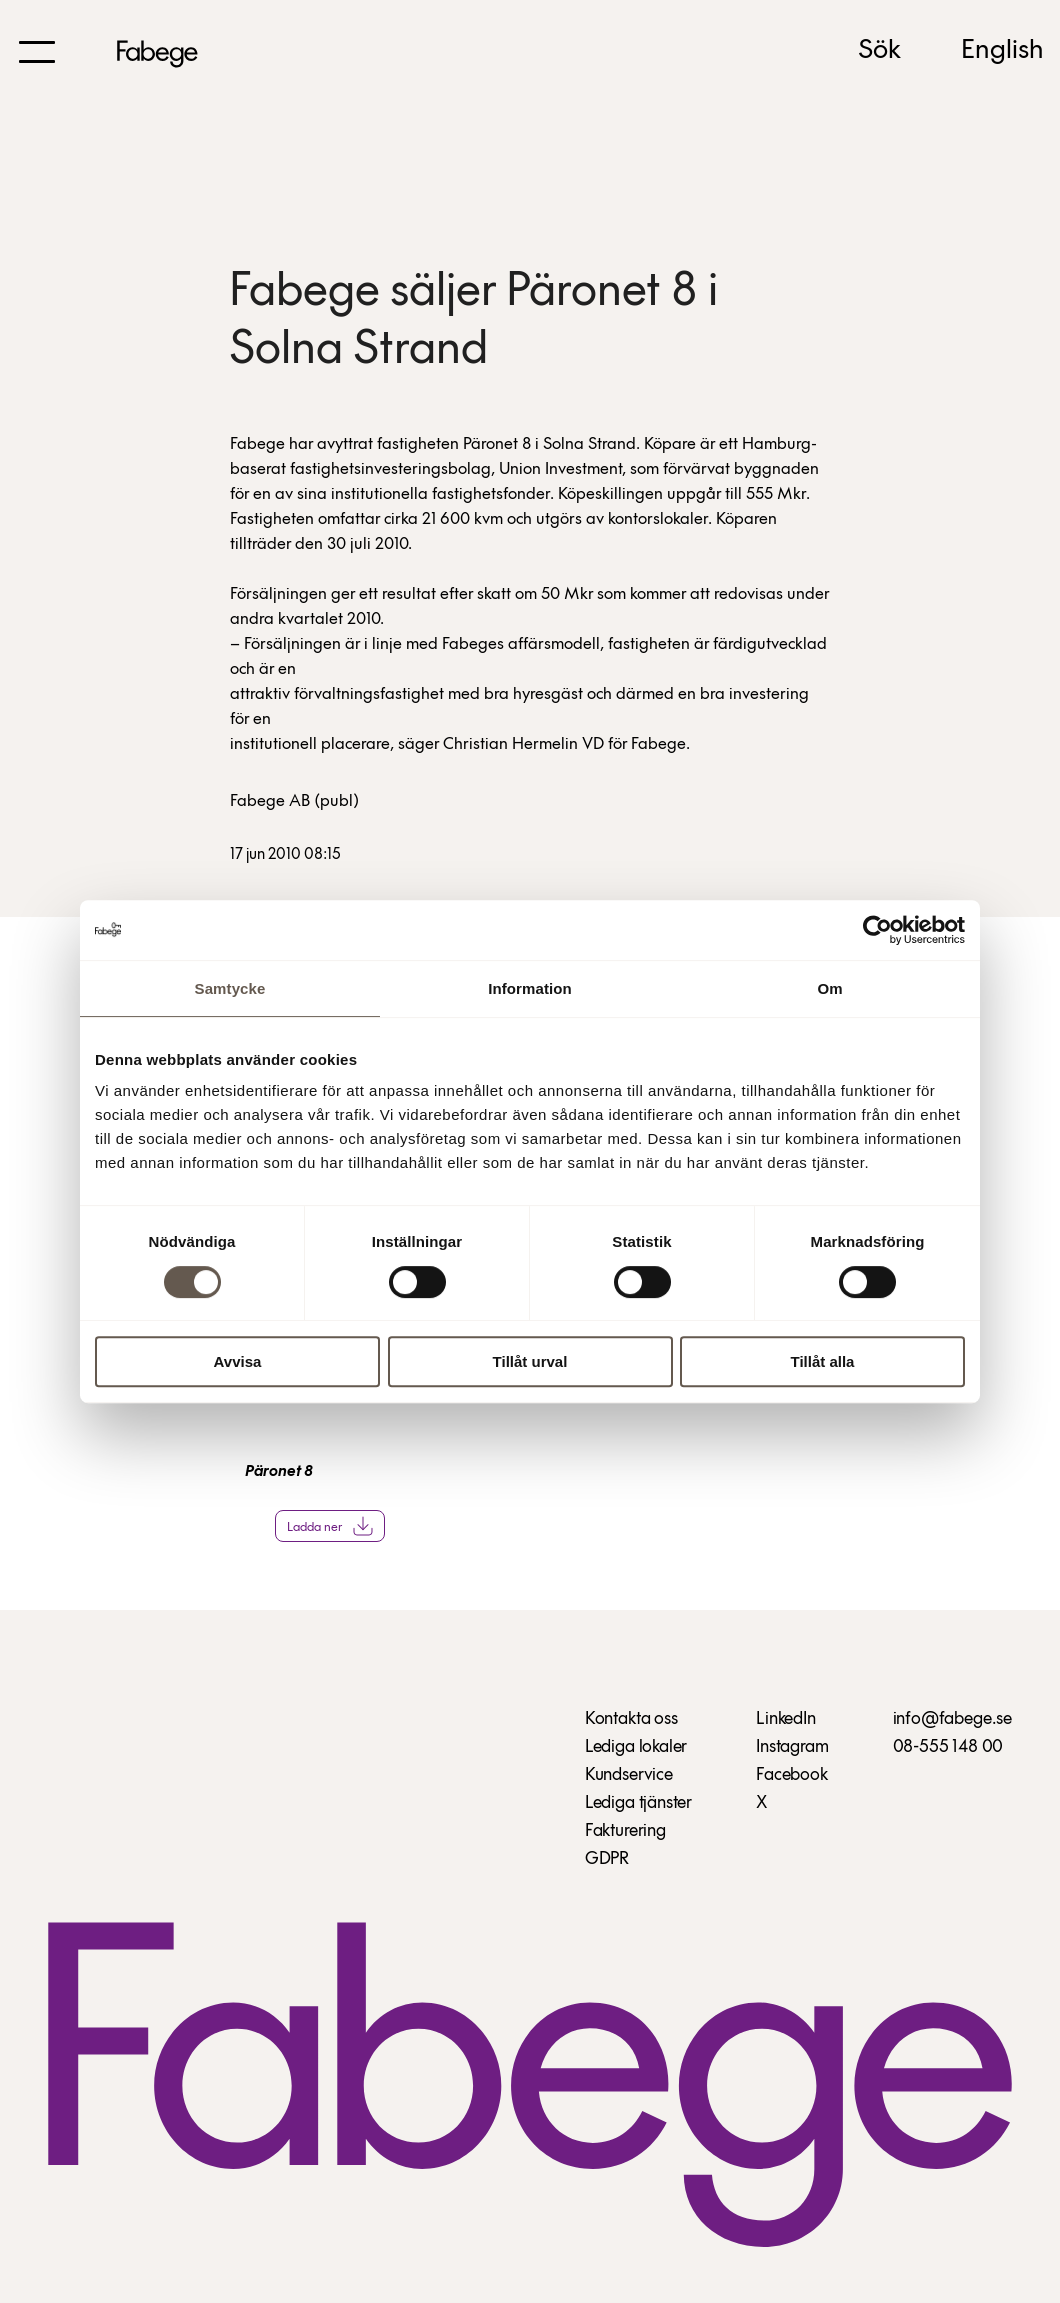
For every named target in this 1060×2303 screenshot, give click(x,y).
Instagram (792, 1747)
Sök (879, 51)
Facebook (792, 1775)
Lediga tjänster (638, 1803)
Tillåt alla (823, 1361)
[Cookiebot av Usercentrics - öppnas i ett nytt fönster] (877, 930)
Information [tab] (530, 988)
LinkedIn (786, 1719)
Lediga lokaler (636, 1747)
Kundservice (629, 1775)
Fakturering (625, 1831)
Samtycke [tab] (230, 988)
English (1002, 51)
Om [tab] (829, 988)
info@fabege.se (952, 1719)
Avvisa (238, 1361)
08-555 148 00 (948, 1747)
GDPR (607, 1859)
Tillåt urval (530, 1361)
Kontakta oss (631, 1719)
